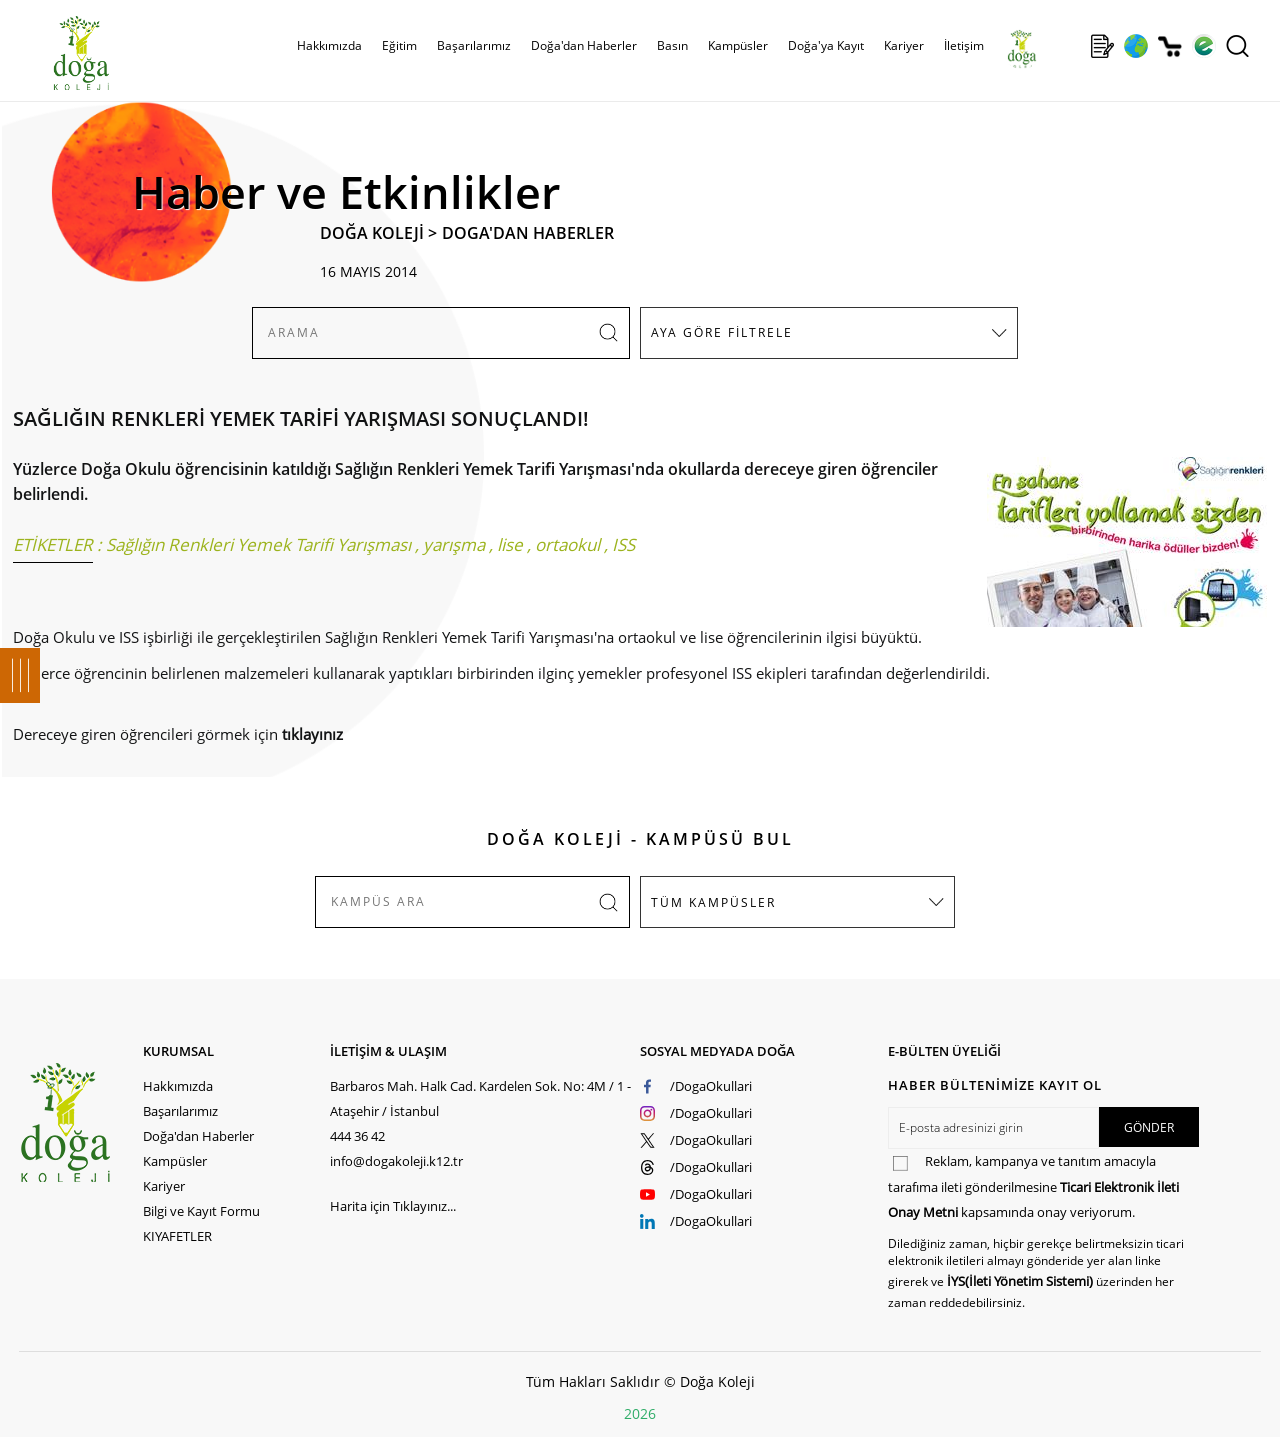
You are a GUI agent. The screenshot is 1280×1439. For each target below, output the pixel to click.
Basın (672, 45)
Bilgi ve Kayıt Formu (201, 1211)
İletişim (964, 45)
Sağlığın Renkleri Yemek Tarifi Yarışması (258, 544)
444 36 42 (357, 1136)
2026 (640, 1413)
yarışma (454, 544)
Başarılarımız (474, 45)
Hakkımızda (329, 45)
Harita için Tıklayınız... (393, 1206)
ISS (623, 544)
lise (510, 544)
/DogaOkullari (711, 1086)
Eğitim (399, 45)
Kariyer (904, 45)
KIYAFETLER (177, 1236)
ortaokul (567, 544)
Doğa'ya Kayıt (826, 45)
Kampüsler (738, 45)
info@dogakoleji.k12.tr (396, 1161)
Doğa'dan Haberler (584, 45)
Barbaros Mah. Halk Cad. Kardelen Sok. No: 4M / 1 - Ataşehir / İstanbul (480, 1098)
